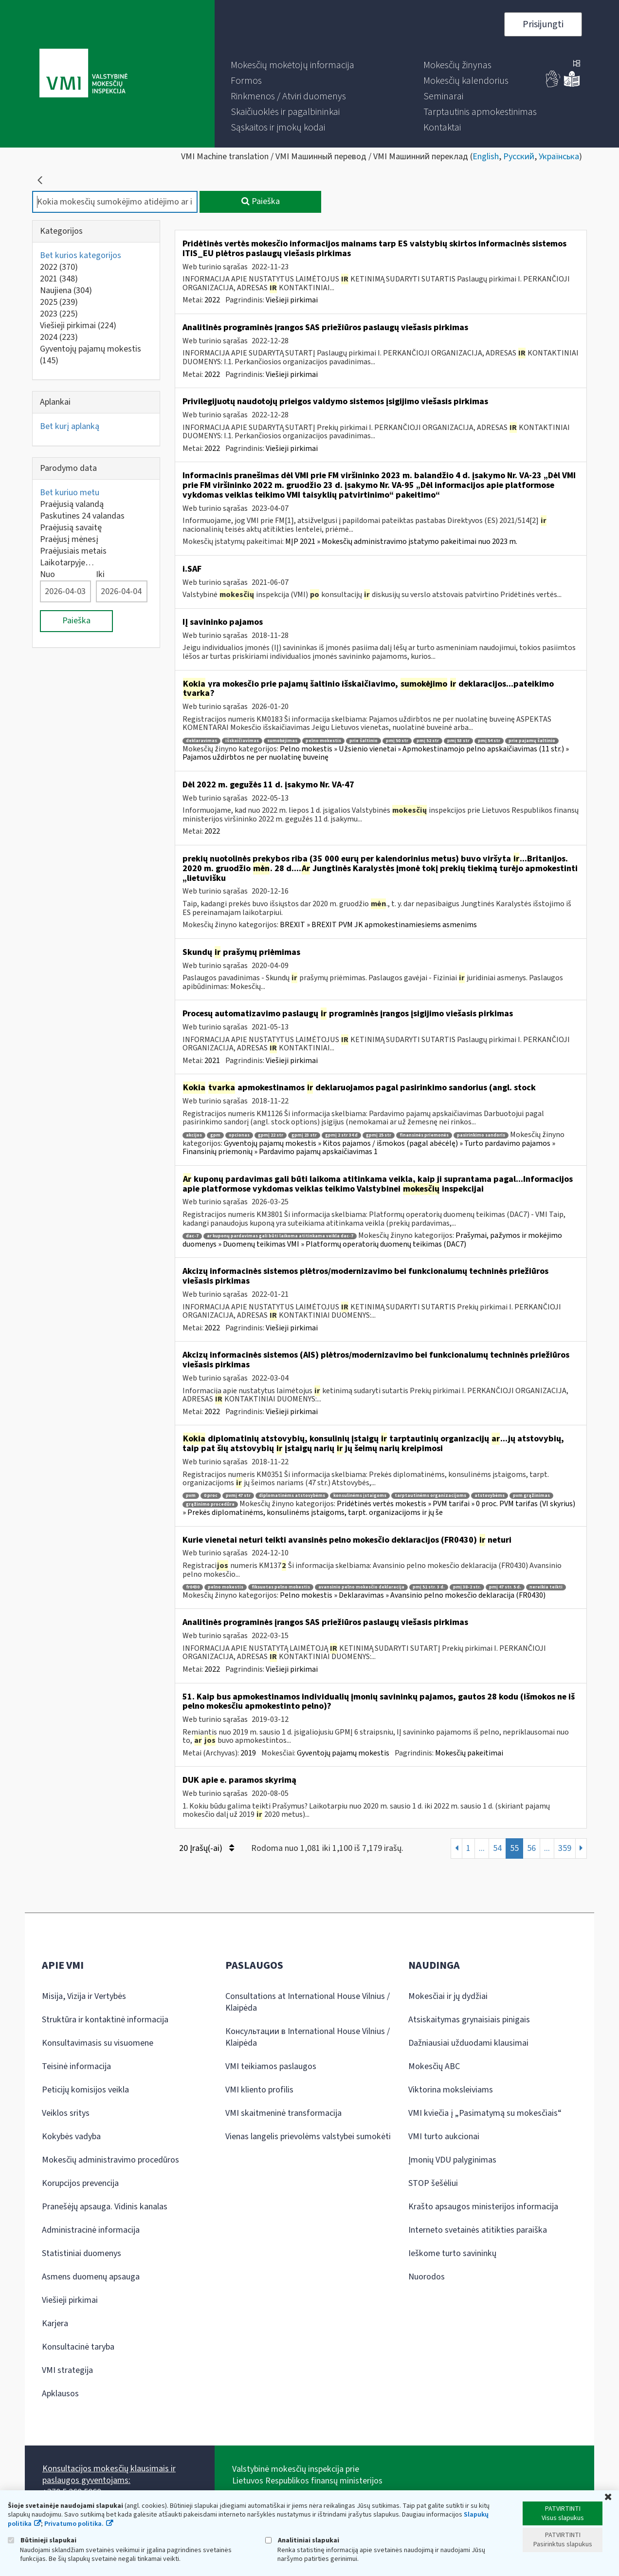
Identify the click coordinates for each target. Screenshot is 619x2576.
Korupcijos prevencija (80, 2183)
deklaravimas (201, 741)
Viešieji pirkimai (78, 325)
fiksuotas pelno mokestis (281, 1587)
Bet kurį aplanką (69, 426)
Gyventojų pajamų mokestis (90, 355)
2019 (248, 1753)
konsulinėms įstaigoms (359, 1496)
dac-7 (192, 1236)
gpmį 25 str (378, 1135)
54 (497, 1848)
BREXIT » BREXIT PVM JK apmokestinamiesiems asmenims (378, 924)
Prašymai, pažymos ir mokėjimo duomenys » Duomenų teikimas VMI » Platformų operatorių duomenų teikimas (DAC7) (372, 1240)
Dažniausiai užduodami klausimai (468, 2043)
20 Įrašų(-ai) (206, 1848)
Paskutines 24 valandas (82, 516)
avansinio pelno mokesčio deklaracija (361, 1587)
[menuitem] (292, 65)
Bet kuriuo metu (69, 492)
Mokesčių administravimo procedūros (110, 2160)
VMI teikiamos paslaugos (270, 2066)
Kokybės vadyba (71, 2136)
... (482, 1848)
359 (564, 1848)
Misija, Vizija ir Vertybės (84, 1996)
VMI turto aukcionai (443, 2136)
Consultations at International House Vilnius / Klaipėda (307, 2002)
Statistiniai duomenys (81, 2253)
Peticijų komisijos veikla (85, 2090)
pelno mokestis (323, 741)
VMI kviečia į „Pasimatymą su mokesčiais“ (485, 2113)
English (486, 156)
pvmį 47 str (238, 1496)
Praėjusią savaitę (71, 528)
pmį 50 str (397, 741)
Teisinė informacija (76, 2066)
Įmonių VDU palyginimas (452, 2160)
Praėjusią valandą (72, 504)
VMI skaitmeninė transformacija (283, 2113)
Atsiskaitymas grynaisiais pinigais (469, 2020)
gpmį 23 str (304, 1135)
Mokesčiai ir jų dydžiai (448, 1996)
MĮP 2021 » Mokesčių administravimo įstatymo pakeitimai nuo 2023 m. (401, 541)
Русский (518, 156)
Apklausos (60, 2394)
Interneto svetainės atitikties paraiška (477, 2230)
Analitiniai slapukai (302, 2540)
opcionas (239, 1135)
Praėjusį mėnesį (69, 539)
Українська (559, 156)
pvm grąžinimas (531, 1496)
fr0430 (193, 1587)
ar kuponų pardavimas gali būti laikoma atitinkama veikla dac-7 (280, 1236)
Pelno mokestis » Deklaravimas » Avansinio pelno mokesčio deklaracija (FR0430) (413, 1595)
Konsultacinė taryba (78, 2347)
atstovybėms (489, 1496)
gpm (215, 1135)
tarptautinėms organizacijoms (430, 1496)
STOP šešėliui (433, 2183)
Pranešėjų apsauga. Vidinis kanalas (104, 2207)
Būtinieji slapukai (42, 2540)
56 (531, 1848)
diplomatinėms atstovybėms (292, 1496)
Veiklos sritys (66, 2113)
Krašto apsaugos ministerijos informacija (483, 2207)
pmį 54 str (489, 741)
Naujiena (66, 290)
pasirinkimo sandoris (481, 1135)
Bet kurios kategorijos (80, 255)
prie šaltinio (363, 741)
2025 (59, 302)
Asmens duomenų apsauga (91, 2277)
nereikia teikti (546, 1587)
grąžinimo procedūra (210, 1504)
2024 (59, 337)
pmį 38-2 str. (467, 1587)
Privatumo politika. (74, 2524)
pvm (191, 1496)
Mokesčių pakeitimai (469, 1753)
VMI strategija (67, 2370)
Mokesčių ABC (434, 2066)
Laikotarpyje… (67, 563)
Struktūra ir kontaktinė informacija (105, 2020)
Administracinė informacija (91, 2230)
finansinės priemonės (424, 1135)
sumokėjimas (282, 741)
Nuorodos (426, 2277)
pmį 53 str (458, 741)
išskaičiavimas (242, 741)
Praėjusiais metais (73, 551)
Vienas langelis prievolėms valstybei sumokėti (308, 2136)
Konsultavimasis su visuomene (97, 2043)
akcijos (194, 1135)
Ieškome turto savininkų (452, 2253)
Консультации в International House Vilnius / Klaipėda (307, 2037)
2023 (59, 314)
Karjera (55, 2323)
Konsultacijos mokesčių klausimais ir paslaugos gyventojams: (109, 2474)
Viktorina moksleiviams (450, 2090)
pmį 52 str (428, 741)
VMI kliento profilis (259, 2090)
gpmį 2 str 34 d (341, 1135)
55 (514, 1848)
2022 (59, 267)
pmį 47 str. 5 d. (505, 1587)
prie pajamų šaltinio (532, 741)
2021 (59, 279)
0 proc (211, 1496)
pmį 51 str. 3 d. (429, 1587)
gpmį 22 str (270, 1135)
